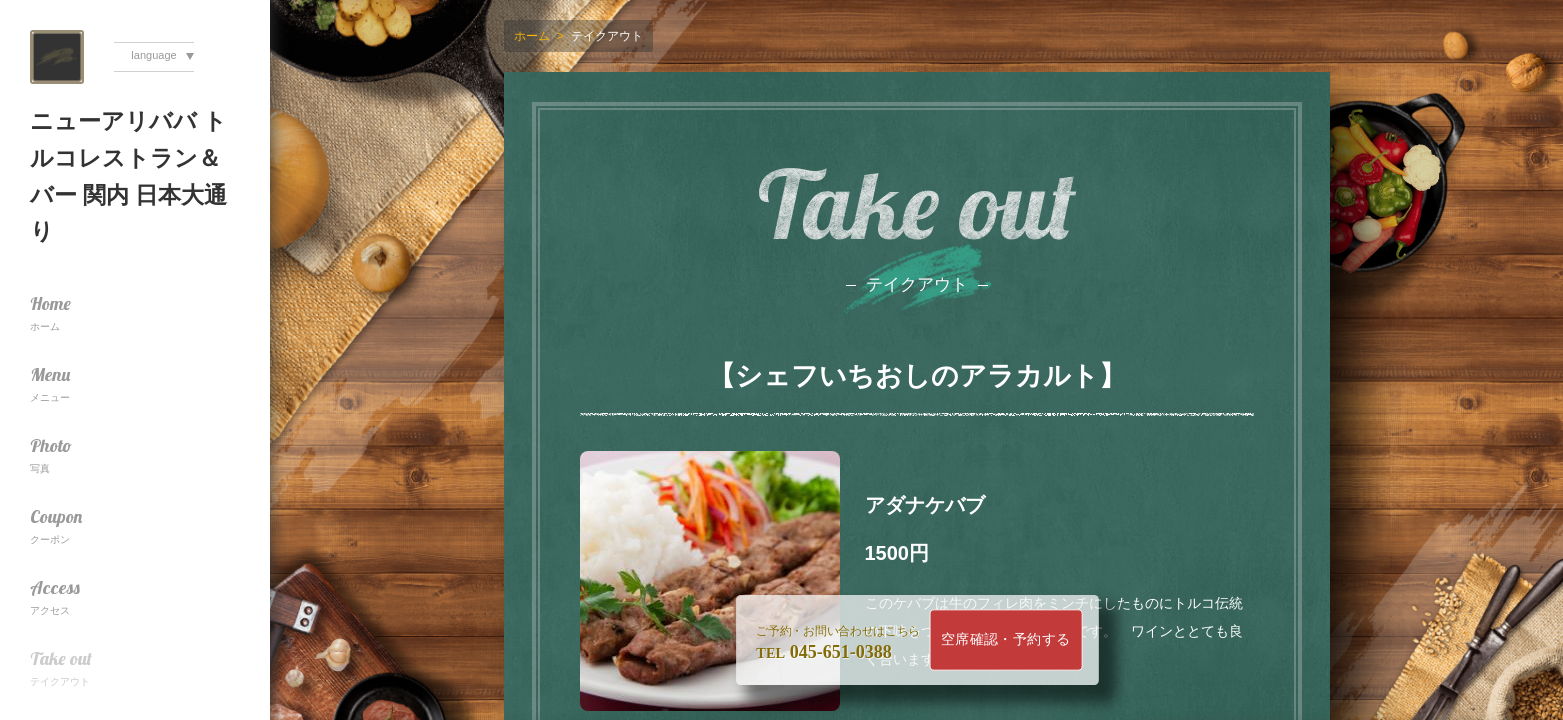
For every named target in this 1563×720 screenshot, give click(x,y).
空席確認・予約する (1005, 639)
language (153, 55)
